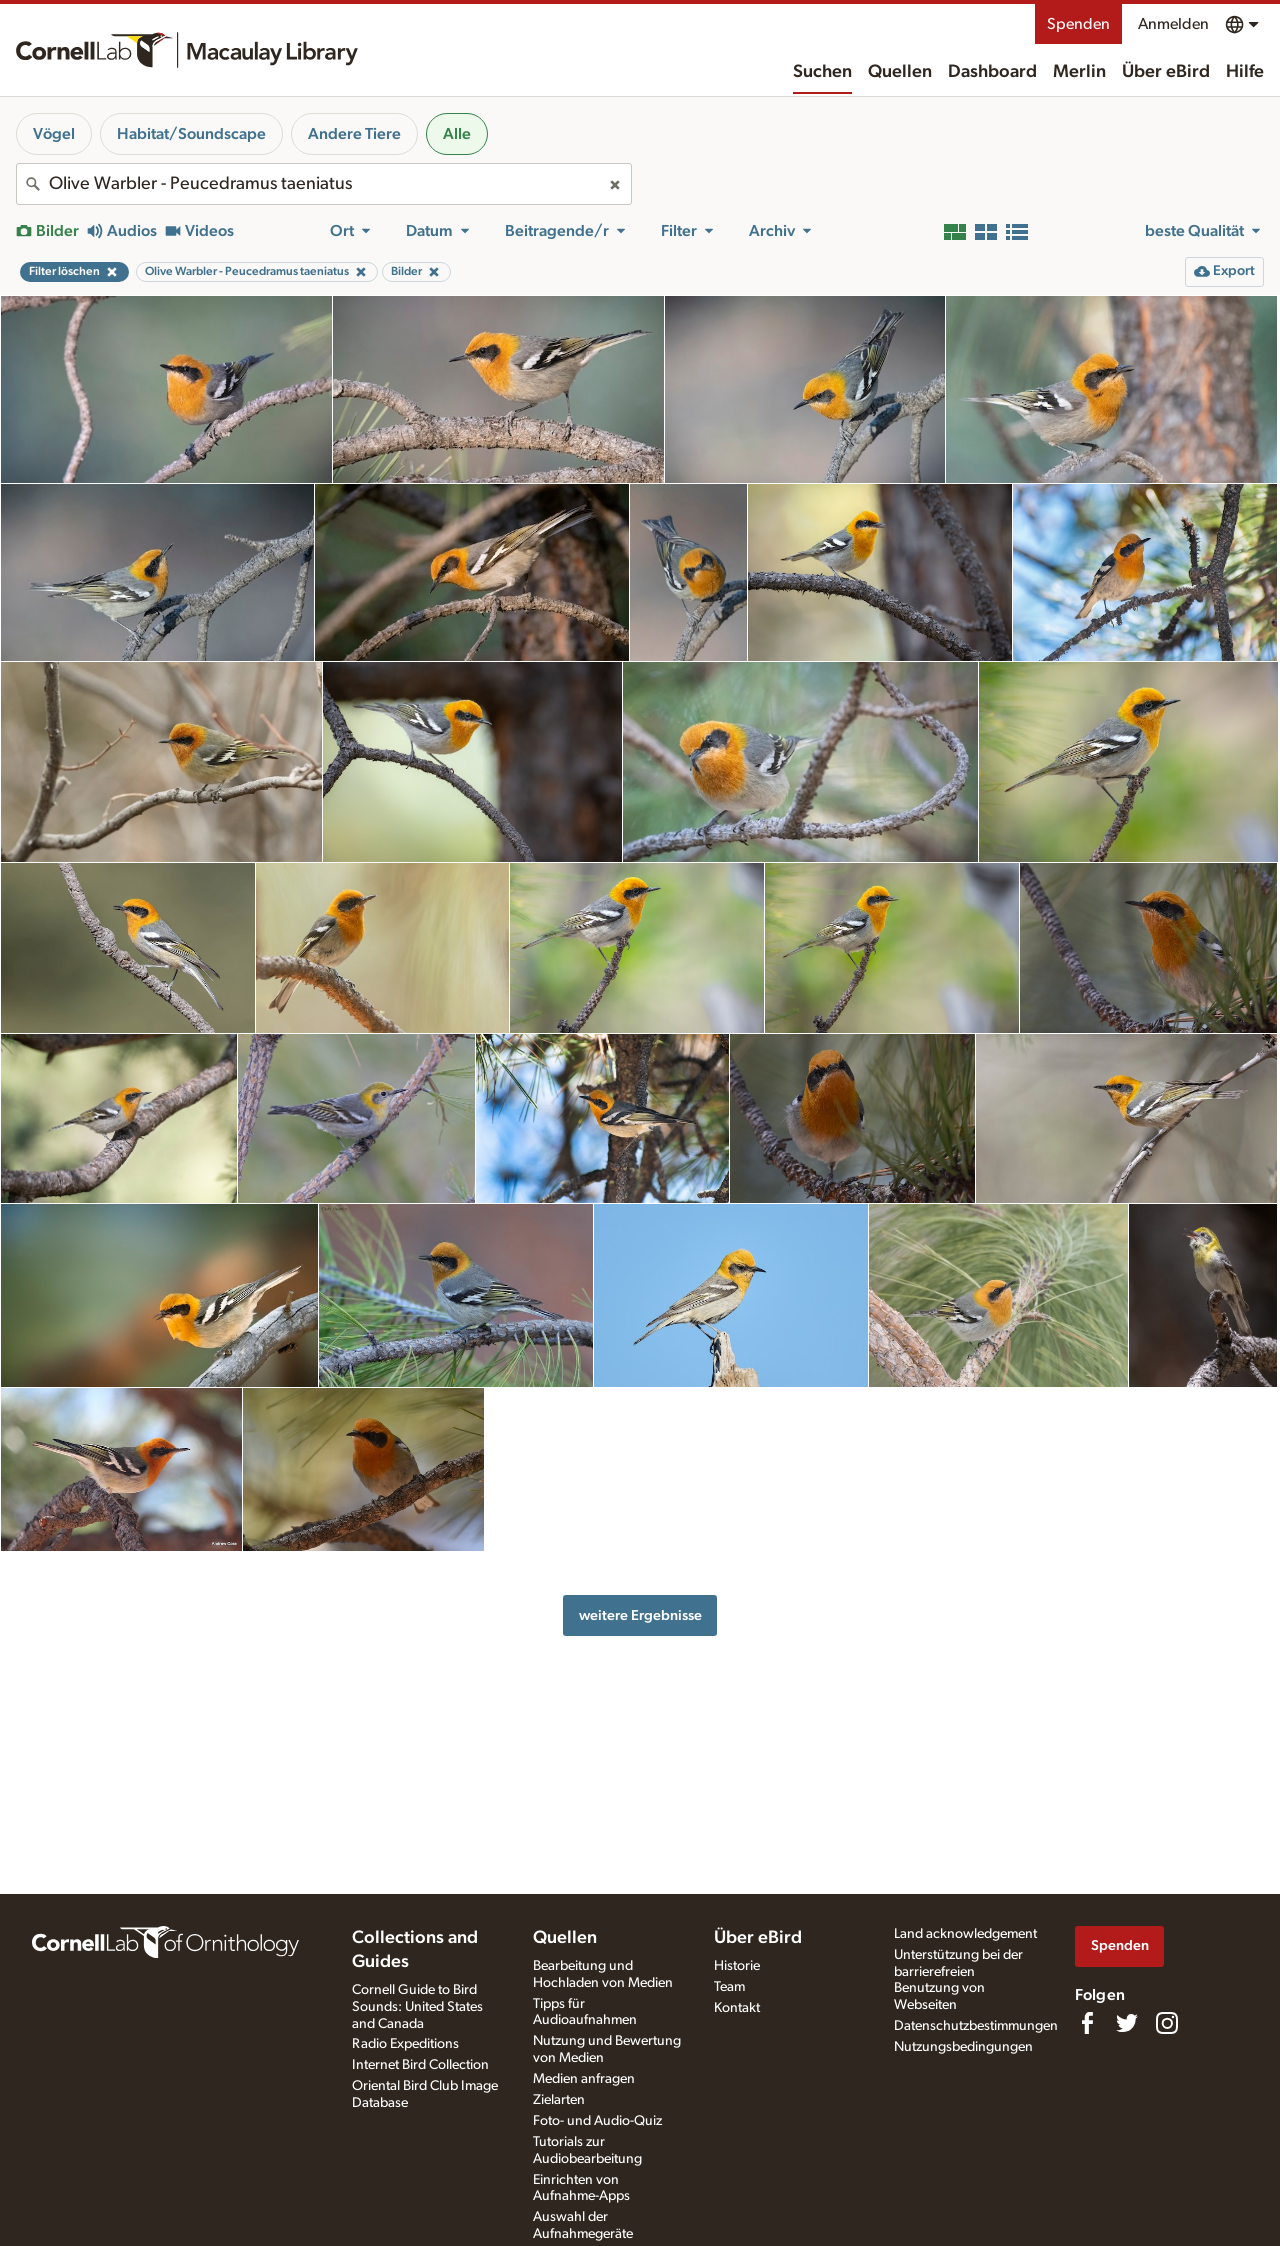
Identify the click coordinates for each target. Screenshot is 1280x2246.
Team (729, 1987)
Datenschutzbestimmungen (976, 2026)
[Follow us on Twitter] (1127, 2023)
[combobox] (324, 184)
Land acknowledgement (965, 1934)
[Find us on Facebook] (1087, 2023)
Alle (457, 134)
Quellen (900, 72)
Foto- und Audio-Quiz (597, 2121)
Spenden (1078, 24)
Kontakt (737, 2008)
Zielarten (559, 2100)
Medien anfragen (584, 2079)
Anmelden (1173, 24)
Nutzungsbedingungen (963, 2047)
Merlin (1079, 72)
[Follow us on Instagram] (1167, 2023)
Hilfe (1245, 72)
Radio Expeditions (405, 2044)
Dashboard (992, 72)
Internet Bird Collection (420, 2065)
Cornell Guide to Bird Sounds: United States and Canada (417, 2007)
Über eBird (1166, 72)
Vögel (54, 134)
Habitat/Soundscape (191, 134)
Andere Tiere (354, 134)
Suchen (822, 72)
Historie (737, 1966)
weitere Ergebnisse (640, 1615)
